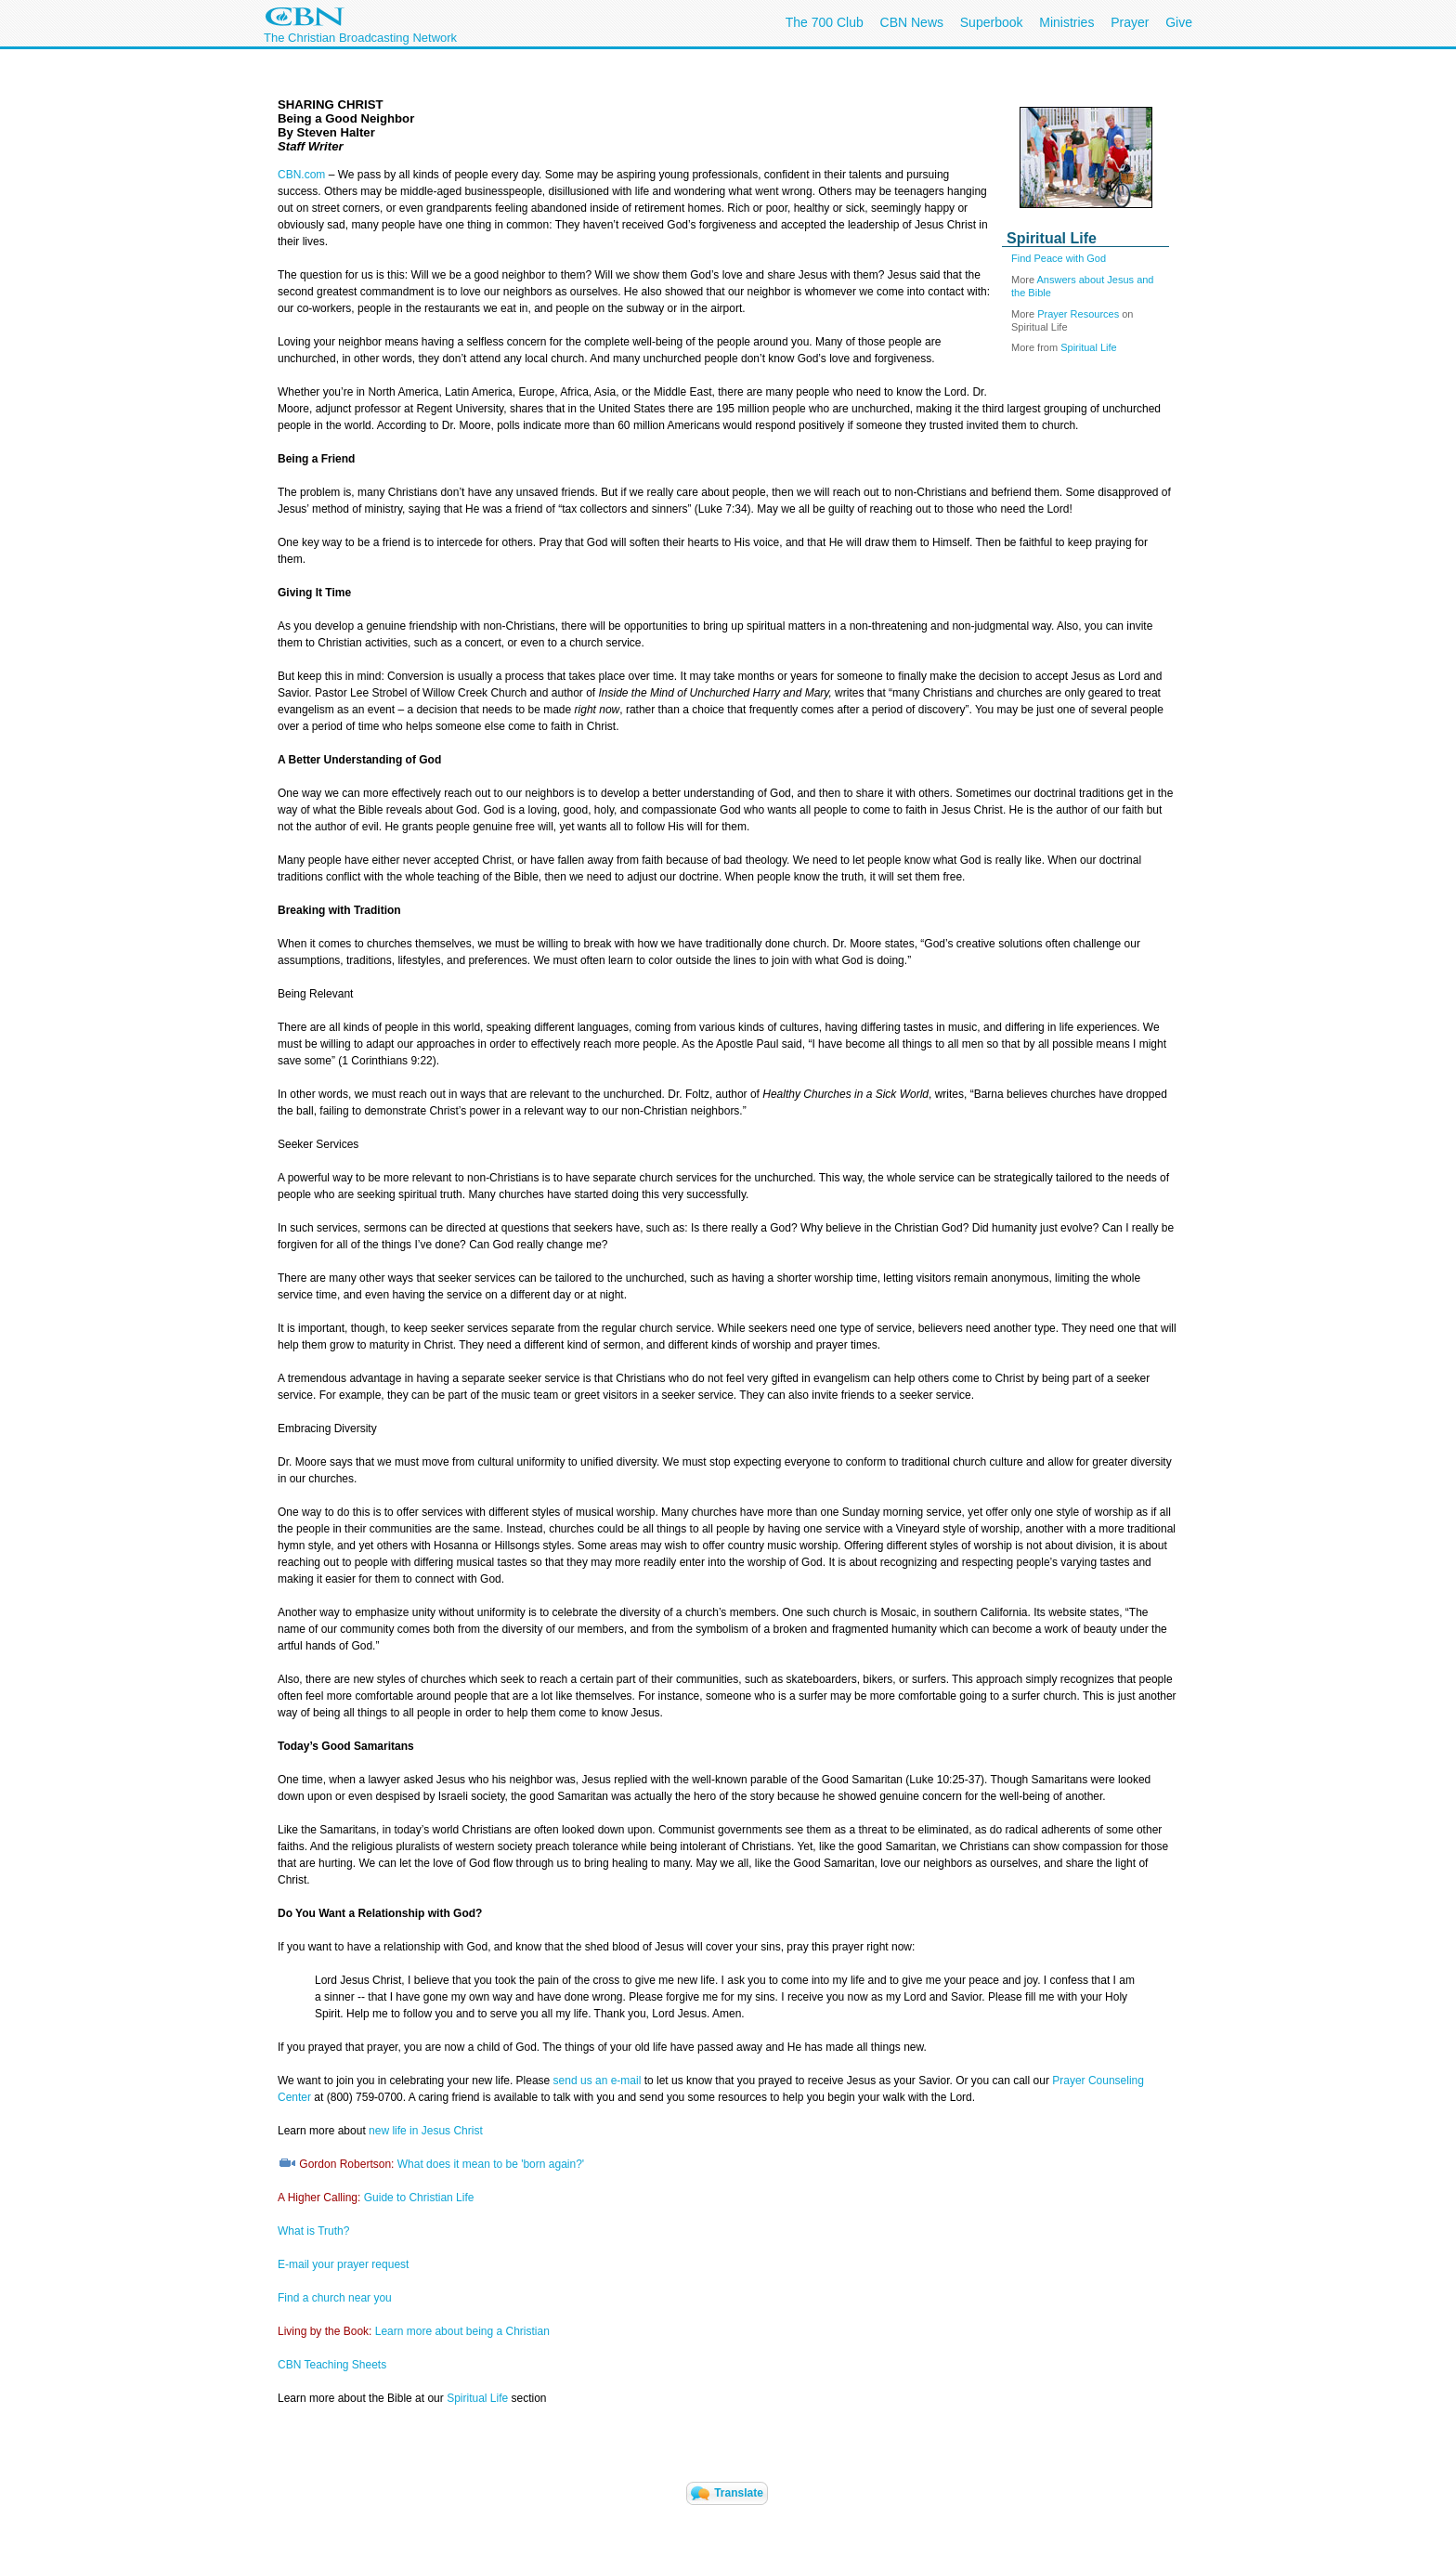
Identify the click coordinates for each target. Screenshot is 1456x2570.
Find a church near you (335, 2297)
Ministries (1066, 22)
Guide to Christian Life (419, 2197)
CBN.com (301, 174)
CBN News (911, 22)
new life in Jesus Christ (426, 2130)
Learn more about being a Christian (462, 2331)
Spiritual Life (1088, 347)
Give (1178, 22)
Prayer (1130, 22)
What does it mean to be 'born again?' (490, 2164)
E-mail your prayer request (343, 2264)
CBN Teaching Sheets (332, 2364)
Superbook (991, 22)
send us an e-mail (597, 2080)
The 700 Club (825, 22)
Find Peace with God (1058, 258)
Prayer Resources (1078, 314)
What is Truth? (313, 2230)
